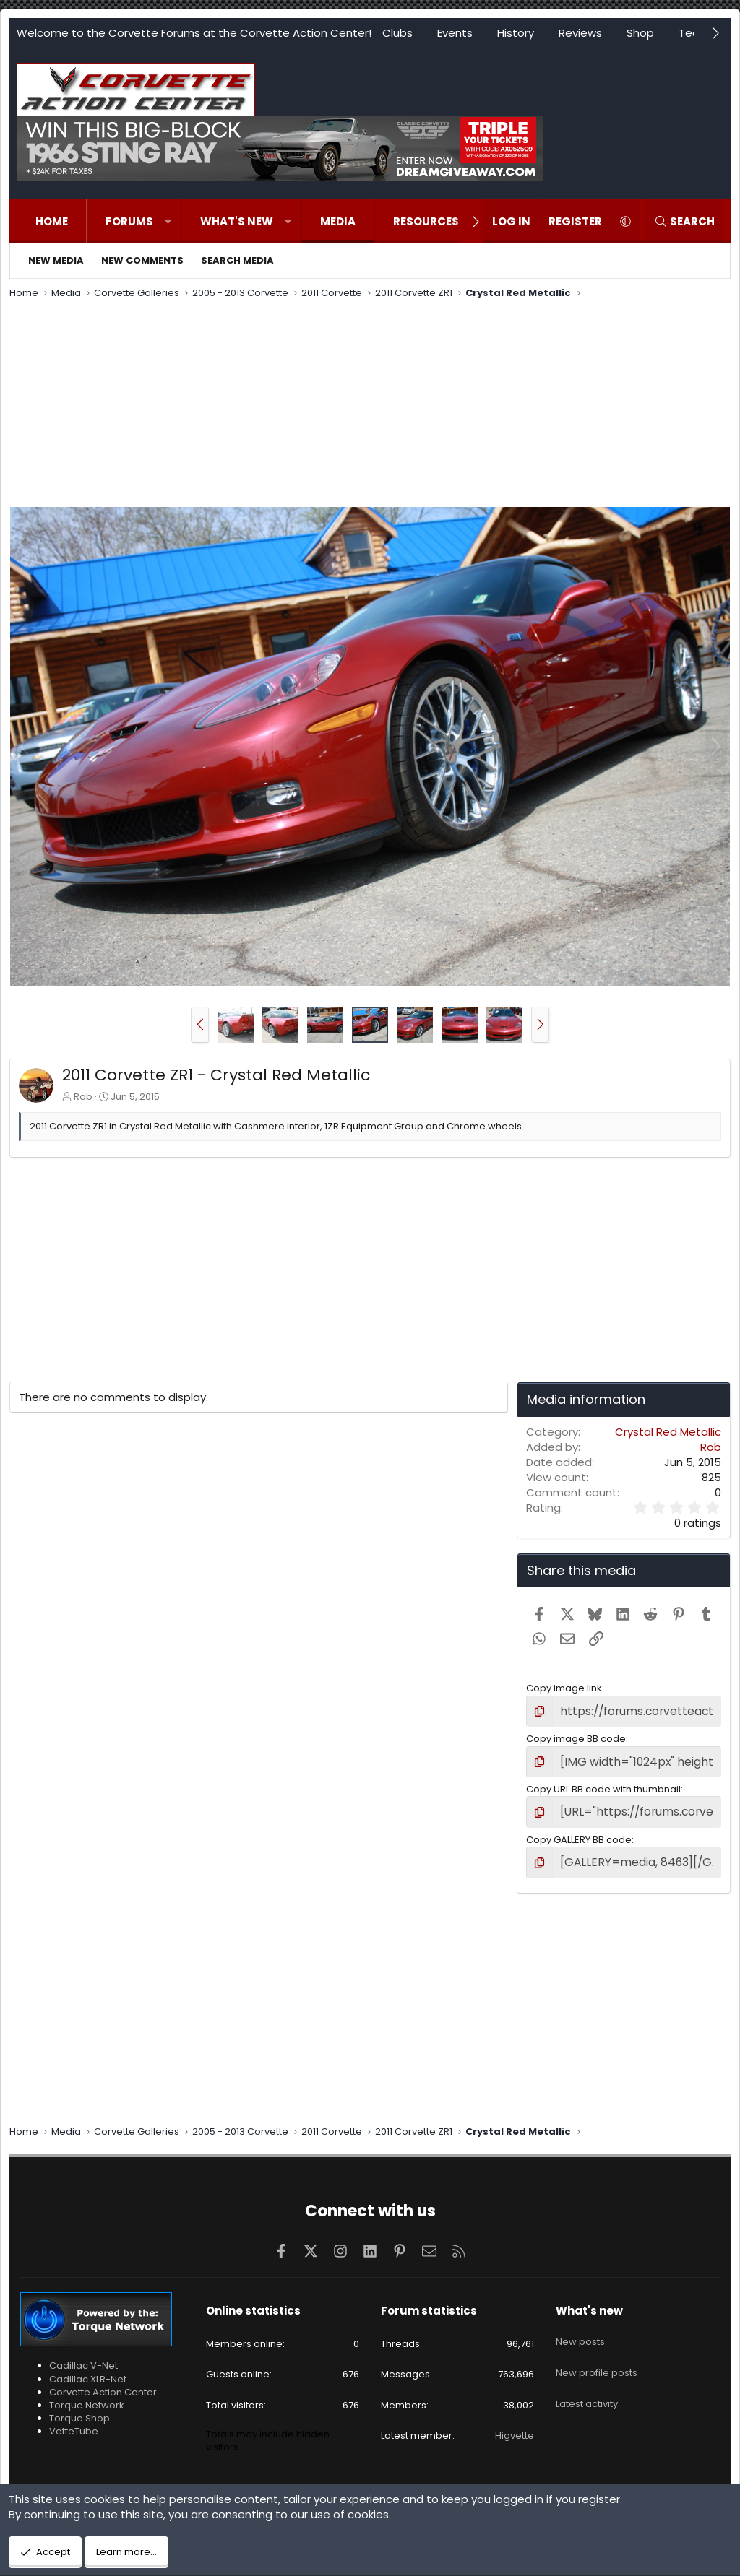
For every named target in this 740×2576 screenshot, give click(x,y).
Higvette (514, 2425)
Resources (426, 221)
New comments (142, 260)
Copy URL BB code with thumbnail (603, 1784)
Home (51, 221)
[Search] (684, 221)
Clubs (397, 32)
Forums (129, 221)
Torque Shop (79, 2408)
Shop (640, 32)
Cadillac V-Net (83, 2355)
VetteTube (73, 2421)
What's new (236, 221)
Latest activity (587, 2377)
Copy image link (564, 1688)
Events (455, 32)
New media (56, 260)
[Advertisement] (370, 405)
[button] (168, 221)
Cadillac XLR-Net (87, 2368)
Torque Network (86, 2395)
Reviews (580, 32)
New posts (580, 2325)
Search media (237, 260)
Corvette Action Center (103, 2382)
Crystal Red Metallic (668, 1431)
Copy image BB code (576, 1736)
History (515, 32)
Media (338, 221)
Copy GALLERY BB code (579, 1832)
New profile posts (596, 2351)
